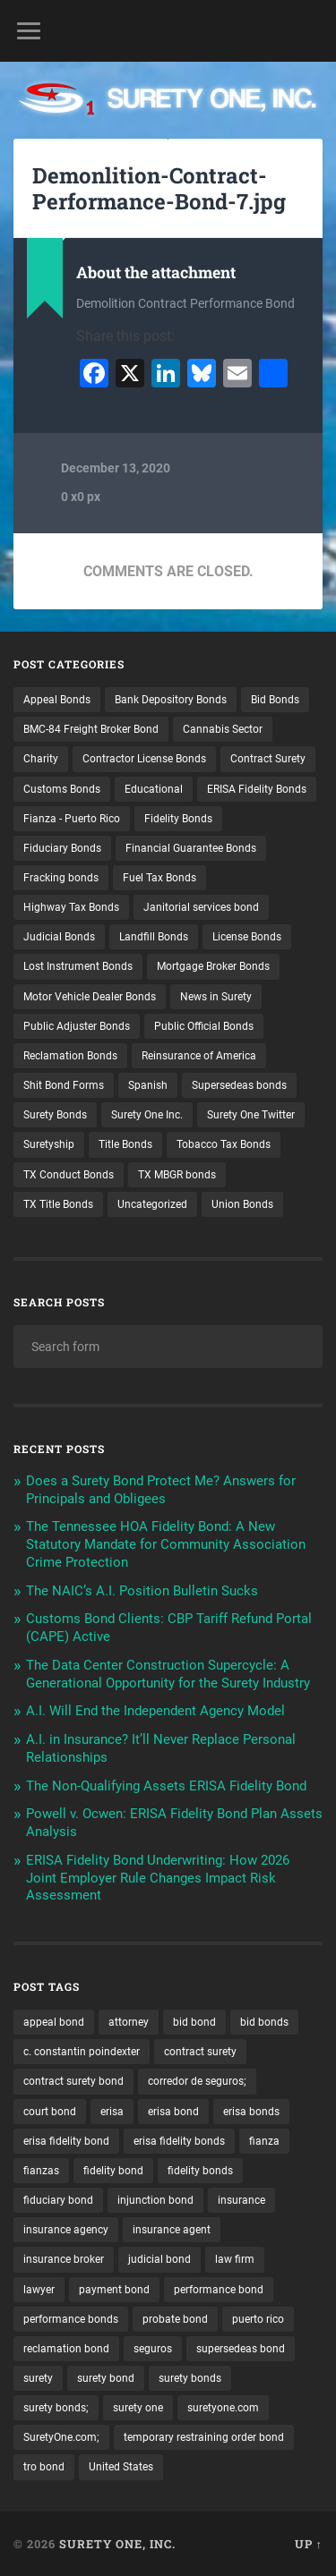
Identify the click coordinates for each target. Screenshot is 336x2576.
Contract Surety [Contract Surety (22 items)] (268, 758)
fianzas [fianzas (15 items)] (41, 2170)
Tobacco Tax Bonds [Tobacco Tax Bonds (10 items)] (224, 1144)
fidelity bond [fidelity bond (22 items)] (113, 2170)
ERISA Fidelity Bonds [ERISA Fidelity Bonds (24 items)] (256, 789)
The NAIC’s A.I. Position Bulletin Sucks (142, 1591)
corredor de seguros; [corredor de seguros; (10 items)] (197, 2081)
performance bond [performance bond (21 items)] (218, 2289)
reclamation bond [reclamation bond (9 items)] (66, 2348)
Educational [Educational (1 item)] (154, 789)
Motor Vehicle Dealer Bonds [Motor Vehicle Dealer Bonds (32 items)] (89, 996)
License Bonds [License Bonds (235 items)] (246, 937)
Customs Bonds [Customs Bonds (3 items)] (61, 789)
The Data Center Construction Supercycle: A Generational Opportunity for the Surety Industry (168, 1674)
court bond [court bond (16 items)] (49, 2111)
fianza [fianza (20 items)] (264, 2141)
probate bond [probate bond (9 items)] (175, 2319)
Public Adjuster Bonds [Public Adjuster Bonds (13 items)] (76, 1026)
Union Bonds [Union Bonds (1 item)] (242, 1204)
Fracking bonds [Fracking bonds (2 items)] (61, 877)
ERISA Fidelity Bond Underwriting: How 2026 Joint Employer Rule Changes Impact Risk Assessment (157, 1878)
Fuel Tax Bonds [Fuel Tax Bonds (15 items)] (159, 877)
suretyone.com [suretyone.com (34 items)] (223, 2408)
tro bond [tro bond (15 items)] (44, 2467)
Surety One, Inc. (117, 2544)
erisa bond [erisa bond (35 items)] (173, 2111)
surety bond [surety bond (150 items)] (105, 2378)
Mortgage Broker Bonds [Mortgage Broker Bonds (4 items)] (213, 966)
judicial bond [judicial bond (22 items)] (159, 2259)
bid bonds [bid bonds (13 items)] (264, 2022)
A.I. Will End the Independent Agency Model (155, 1711)
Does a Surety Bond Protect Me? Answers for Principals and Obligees (161, 1490)
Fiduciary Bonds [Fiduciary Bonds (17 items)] (62, 848)
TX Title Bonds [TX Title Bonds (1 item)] (58, 1204)
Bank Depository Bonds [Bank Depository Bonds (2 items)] (171, 699)
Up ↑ (309, 2544)
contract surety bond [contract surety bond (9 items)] (73, 2081)
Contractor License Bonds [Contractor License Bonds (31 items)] (144, 758)
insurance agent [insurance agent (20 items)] (172, 2229)
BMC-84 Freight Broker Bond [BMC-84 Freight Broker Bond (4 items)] (91, 729)
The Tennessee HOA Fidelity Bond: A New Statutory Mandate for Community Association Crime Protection (166, 1544)
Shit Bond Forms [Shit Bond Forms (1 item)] (63, 1085)
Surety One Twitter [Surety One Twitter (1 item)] (251, 1115)
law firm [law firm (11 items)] (234, 2259)
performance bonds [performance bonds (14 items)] (70, 2319)
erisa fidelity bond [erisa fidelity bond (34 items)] (66, 2141)
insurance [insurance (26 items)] (241, 2200)
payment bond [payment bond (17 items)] (114, 2289)
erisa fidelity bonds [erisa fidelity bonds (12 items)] (179, 2141)
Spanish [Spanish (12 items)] (148, 1085)
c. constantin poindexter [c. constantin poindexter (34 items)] (81, 2051)
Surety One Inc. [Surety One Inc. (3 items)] (147, 1115)
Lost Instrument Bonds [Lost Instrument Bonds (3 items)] (78, 966)
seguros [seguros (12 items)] (153, 2348)
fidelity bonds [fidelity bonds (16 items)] (200, 2170)
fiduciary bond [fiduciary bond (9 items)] (58, 2200)
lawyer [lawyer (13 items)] (39, 2289)
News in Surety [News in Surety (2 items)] (216, 996)
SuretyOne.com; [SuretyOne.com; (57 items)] (61, 2437)
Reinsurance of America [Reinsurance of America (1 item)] (199, 1056)
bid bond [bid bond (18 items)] (194, 2022)
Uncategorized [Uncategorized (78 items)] (152, 1204)
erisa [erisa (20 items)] (112, 2111)
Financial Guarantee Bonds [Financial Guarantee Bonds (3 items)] (190, 848)
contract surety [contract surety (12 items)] (200, 2051)
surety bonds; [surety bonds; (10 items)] (56, 2408)
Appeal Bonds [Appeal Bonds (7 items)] (56, 699)
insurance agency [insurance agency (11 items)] (65, 2229)
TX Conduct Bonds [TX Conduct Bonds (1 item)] (68, 1175)
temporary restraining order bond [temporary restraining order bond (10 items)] (204, 2437)
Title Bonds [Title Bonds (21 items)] (125, 1144)
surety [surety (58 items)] (38, 2378)
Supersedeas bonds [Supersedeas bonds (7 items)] (239, 1085)
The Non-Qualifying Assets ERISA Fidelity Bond (166, 1786)
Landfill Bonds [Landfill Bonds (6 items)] (153, 937)
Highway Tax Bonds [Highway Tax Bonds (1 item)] (71, 907)
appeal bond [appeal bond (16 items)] (53, 2022)
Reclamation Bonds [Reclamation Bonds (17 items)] (70, 1056)
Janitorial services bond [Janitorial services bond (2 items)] (201, 907)
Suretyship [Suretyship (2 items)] (48, 1144)
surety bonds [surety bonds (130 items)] (190, 2378)
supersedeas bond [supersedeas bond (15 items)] (240, 2348)
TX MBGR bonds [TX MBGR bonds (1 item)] (177, 1175)
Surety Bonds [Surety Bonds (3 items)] (55, 1115)
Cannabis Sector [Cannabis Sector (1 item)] (223, 729)
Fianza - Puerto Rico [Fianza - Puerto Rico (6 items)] (71, 818)
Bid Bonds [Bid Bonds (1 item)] (275, 699)
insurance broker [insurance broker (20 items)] (63, 2259)
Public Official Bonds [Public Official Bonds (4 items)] (204, 1026)
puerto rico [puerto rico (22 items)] (258, 2319)
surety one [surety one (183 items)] (138, 2408)
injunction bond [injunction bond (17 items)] (155, 2200)
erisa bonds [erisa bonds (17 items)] (251, 2111)
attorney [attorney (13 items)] (128, 2022)
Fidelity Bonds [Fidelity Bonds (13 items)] (178, 818)
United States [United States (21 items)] (121, 2467)
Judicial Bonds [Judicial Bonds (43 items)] (59, 937)
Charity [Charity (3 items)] (40, 758)
